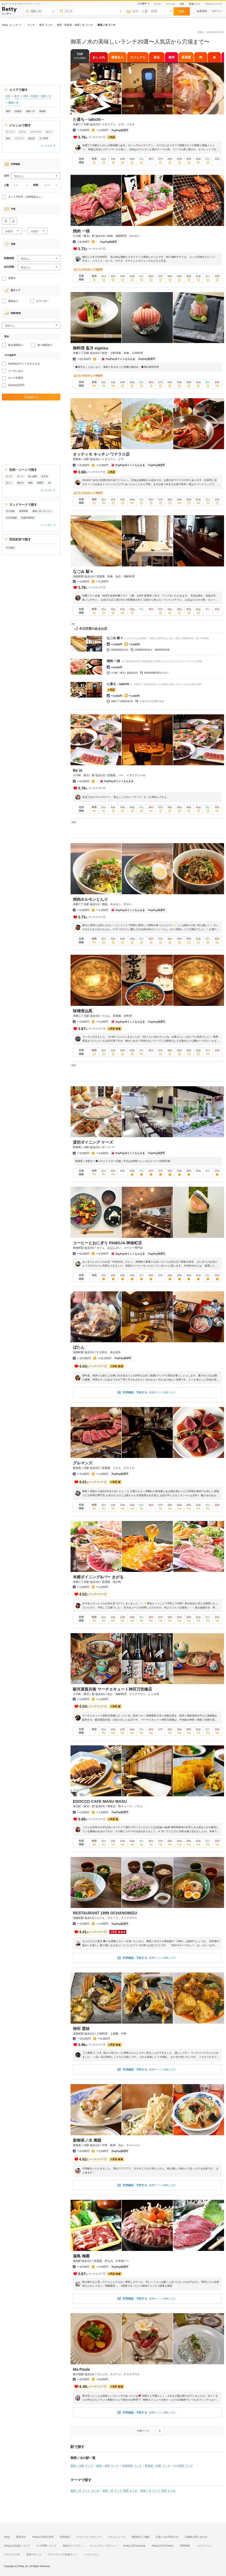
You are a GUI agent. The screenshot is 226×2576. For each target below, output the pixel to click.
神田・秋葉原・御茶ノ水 (37, 96)
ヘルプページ (203, 2545)
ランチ (9, 476)
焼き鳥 (31, 138)
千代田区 (10, 548)
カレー (49, 132)
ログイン (217, 11)
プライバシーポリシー (89, 2536)
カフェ (22, 132)
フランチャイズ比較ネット (63, 2554)
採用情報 (185, 2545)
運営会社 (21, 2536)
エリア (157, 4)
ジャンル (170, 4)
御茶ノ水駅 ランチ (82, 2465)
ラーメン (10, 132)
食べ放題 (32, 476)
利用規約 (65, 2536)
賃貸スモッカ (33, 2554)
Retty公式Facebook (134, 2545)
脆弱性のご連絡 (140, 2536)
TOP (79, 55)
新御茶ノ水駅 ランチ (157, 2465)
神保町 (42, 111)
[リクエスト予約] (132, 1172)
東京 (16, 96)
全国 (7, 96)
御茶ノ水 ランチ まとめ (85, 2490)
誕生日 (20, 483)
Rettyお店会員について (17, 2545)
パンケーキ (35, 132)
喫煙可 (40, 483)
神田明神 (23, 511)
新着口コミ (195, 4)
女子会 (44, 476)
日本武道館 (11, 517)
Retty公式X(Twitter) (163, 2545)
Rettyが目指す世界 (42, 2536)
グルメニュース (213, 4)
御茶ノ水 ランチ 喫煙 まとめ (120, 2490)
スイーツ (19, 138)
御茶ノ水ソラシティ (42, 511)
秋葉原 (18, 111)
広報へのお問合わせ (167, 2536)
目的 (182, 4)
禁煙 (30, 483)
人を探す (142, 3)
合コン (9, 483)
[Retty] (9, 10)
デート (20, 476)
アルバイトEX (12, 2554)
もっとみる (46, 145)
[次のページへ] (160, 2431)
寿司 (8, 138)
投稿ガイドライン (73, 2545)
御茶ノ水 (30, 111)
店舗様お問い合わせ (196, 2536)
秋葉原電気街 (27, 517)
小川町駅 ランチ (183, 2465)
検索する (33, 397)
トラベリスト (91, 2554)
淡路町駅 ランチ (132, 2465)
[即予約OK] (94, 160)
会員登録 (202, 11)
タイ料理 (43, 138)
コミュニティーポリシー (103, 2545)
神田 (8, 111)
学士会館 (10, 511)
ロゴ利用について (46, 2545)
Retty (7, 2536)
